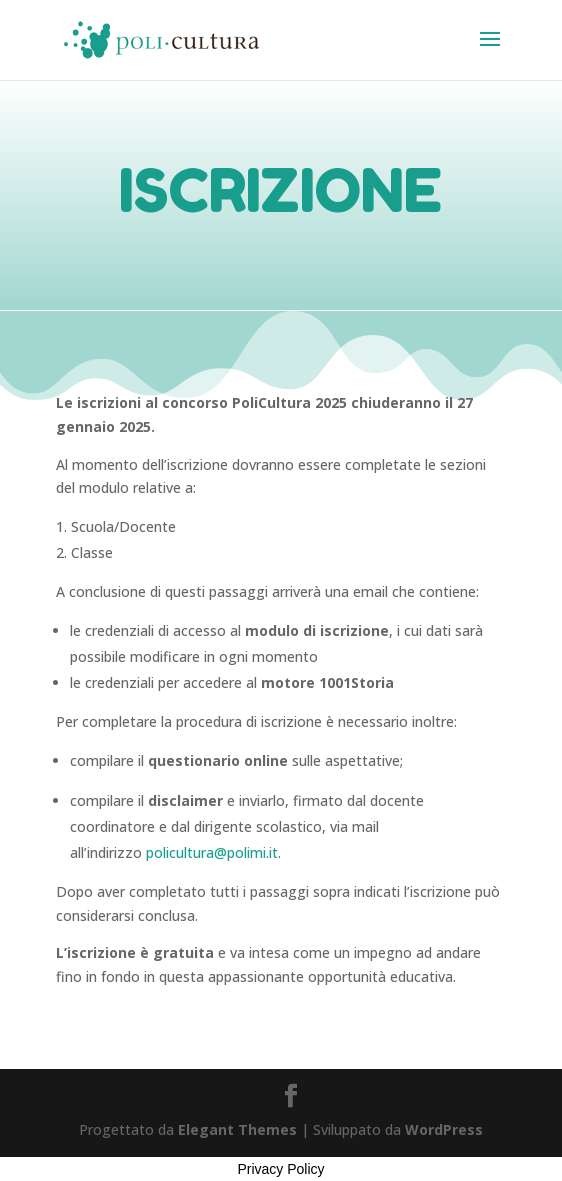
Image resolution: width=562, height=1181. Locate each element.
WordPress (444, 1129)
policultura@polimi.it (212, 852)
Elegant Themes (237, 1129)
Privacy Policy (280, 1169)
